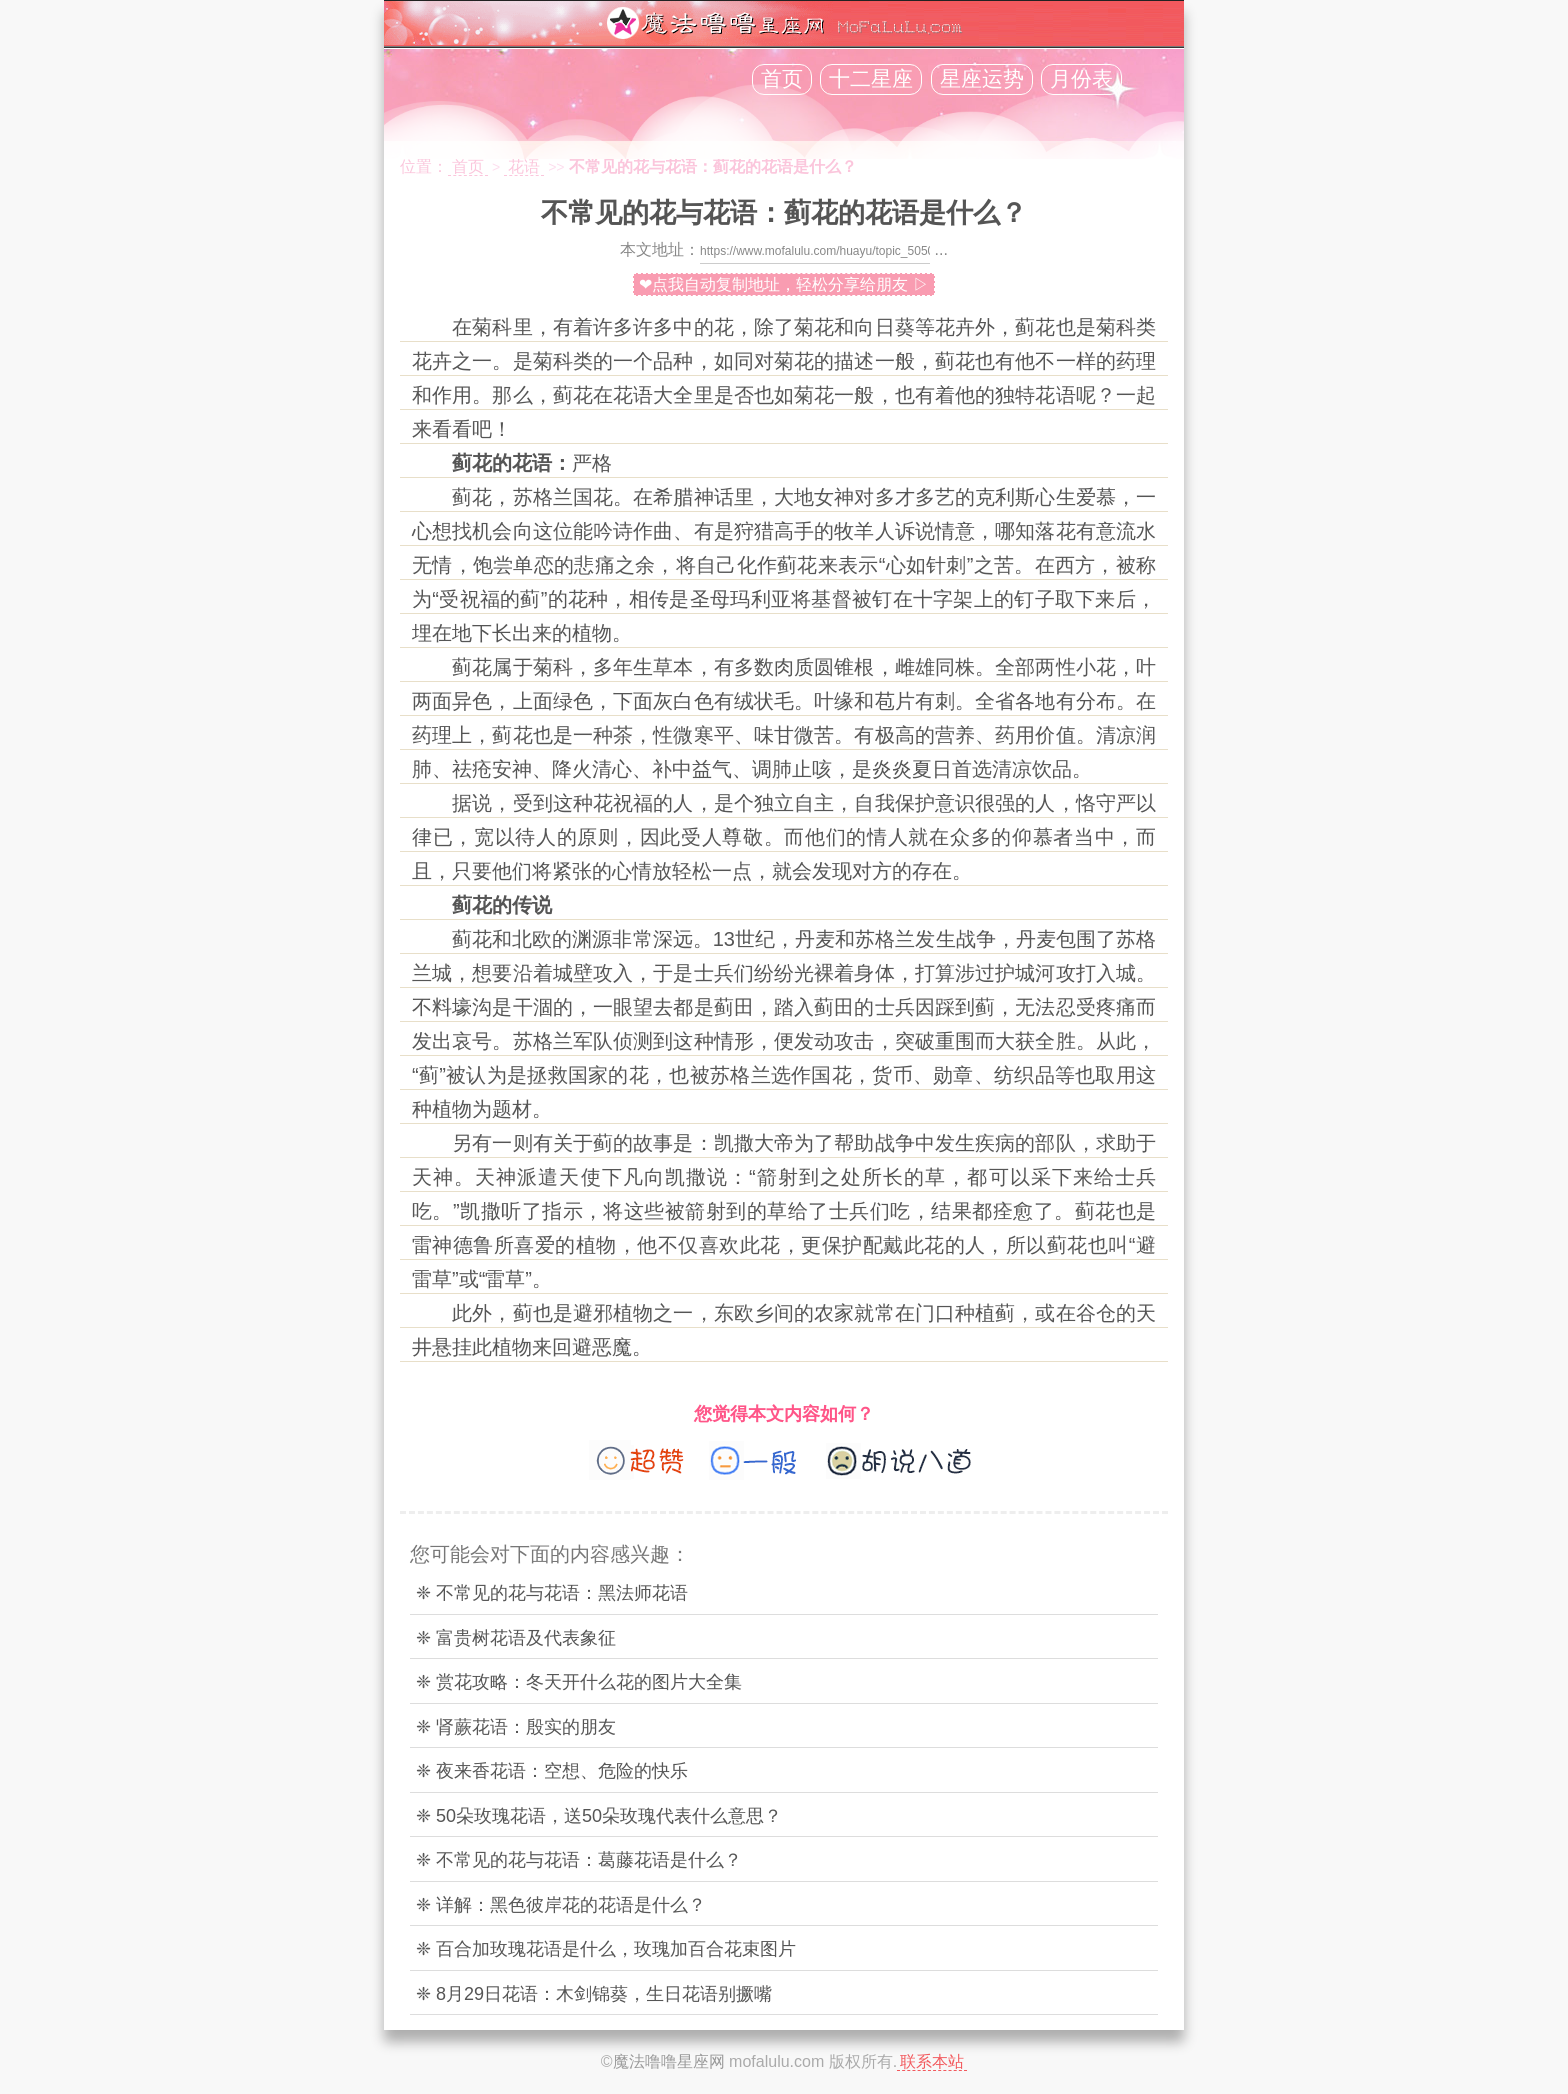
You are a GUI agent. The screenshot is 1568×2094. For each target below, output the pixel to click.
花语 (524, 166)
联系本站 (932, 2061)
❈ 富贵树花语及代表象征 (516, 1638)
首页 (782, 79)
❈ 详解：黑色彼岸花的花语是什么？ (561, 1905)
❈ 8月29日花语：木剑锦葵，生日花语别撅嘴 (594, 1994)
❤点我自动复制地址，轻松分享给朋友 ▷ (783, 284)
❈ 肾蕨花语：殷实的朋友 (516, 1727)
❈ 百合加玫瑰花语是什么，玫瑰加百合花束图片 (606, 1949)
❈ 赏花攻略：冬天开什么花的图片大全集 (579, 1682)
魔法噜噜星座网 (669, 2061)
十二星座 (871, 79)
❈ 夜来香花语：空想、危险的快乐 (552, 1771)
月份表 (1081, 79)
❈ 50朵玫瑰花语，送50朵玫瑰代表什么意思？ (599, 1816)
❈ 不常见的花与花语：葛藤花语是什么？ (579, 1860)
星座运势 (982, 79)
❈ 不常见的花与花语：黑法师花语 (552, 1593)
